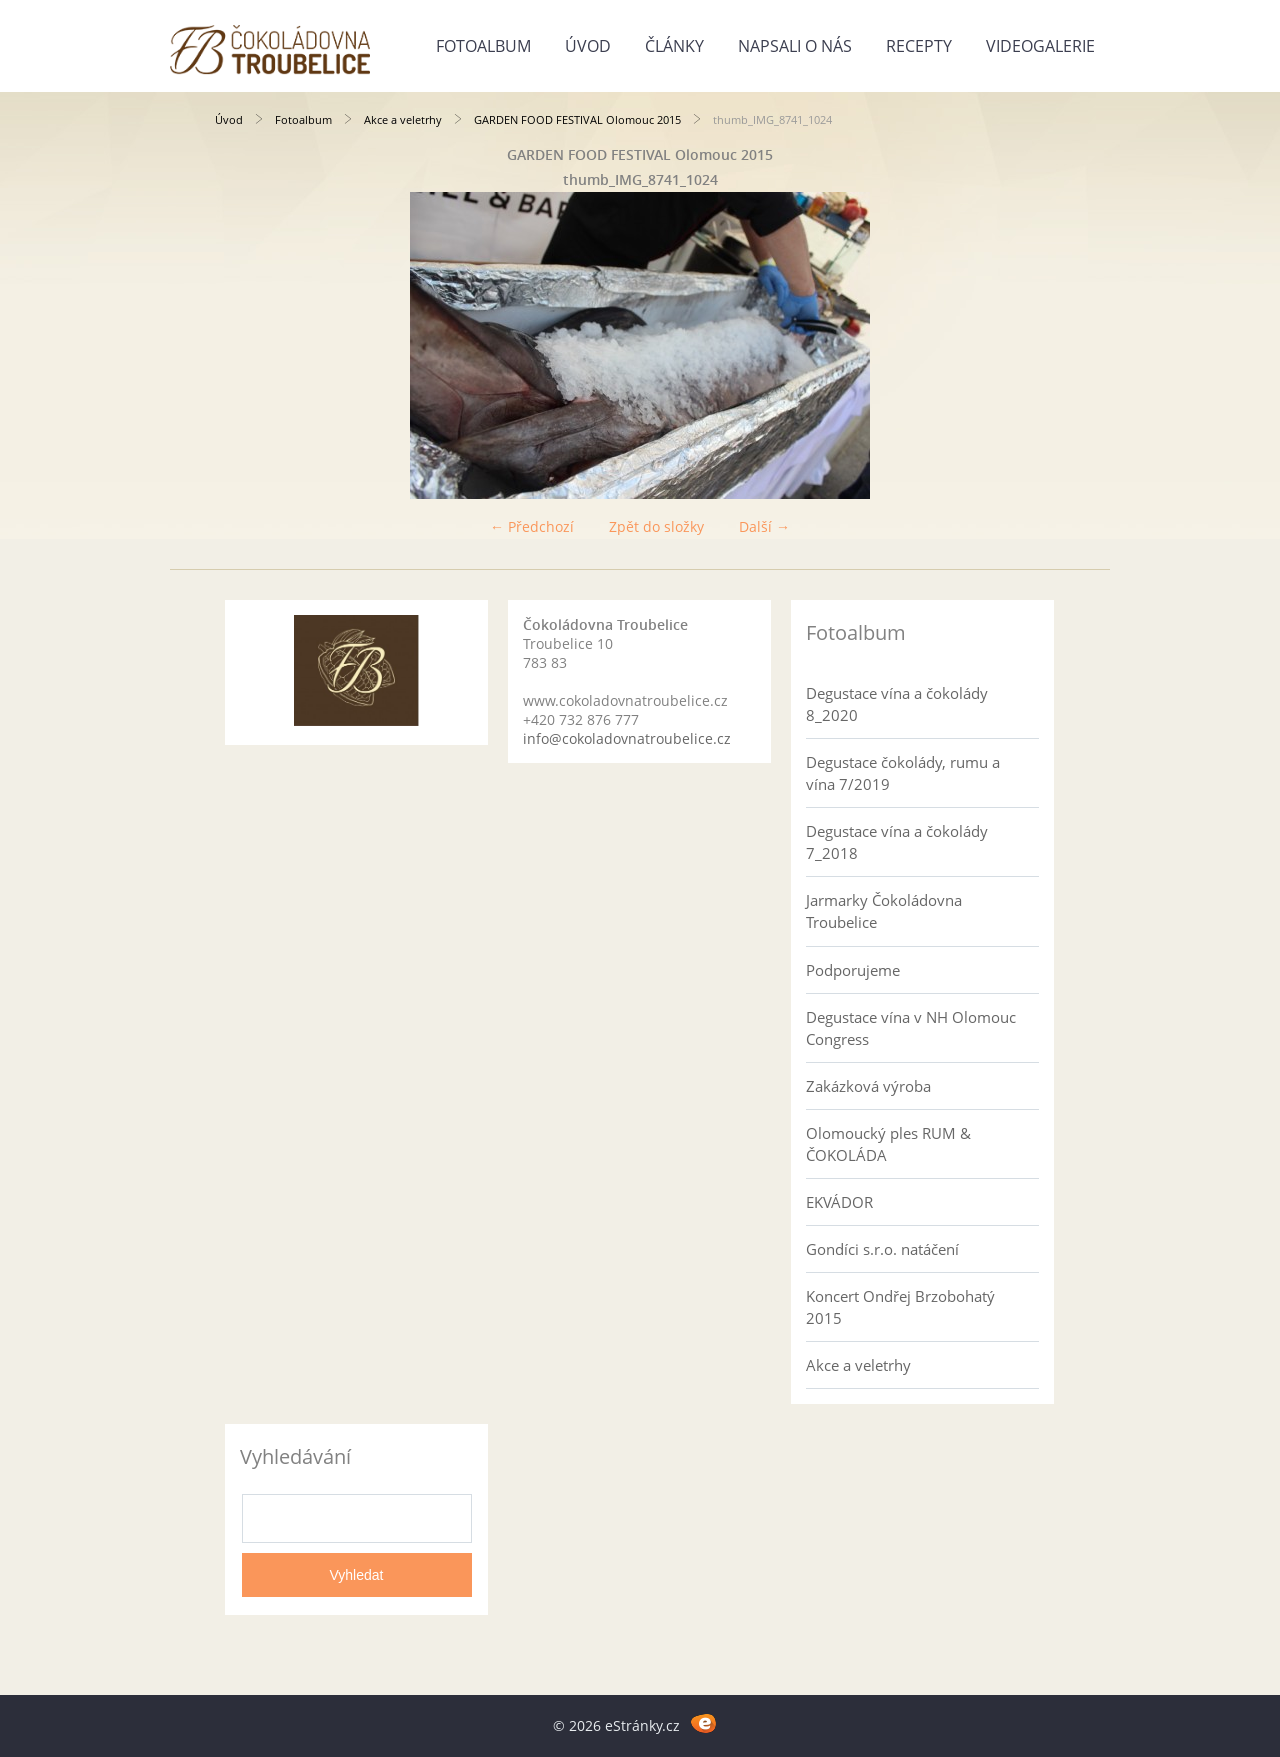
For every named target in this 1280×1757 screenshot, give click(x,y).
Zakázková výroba (868, 1086)
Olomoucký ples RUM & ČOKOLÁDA (888, 1144)
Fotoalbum (483, 46)
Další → (764, 526)
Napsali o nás (795, 46)
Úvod (588, 46)
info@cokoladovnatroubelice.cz (627, 738)
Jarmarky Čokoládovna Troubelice (884, 911)
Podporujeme (853, 970)
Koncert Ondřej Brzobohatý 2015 (900, 1307)
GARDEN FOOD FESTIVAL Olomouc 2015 (577, 119)
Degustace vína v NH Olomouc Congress (911, 1028)
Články (674, 46)
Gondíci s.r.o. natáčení (882, 1249)
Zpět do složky (656, 526)
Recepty (919, 46)
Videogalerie (1040, 46)
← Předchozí (532, 526)
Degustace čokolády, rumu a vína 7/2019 (903, 773)
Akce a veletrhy (403, 119)
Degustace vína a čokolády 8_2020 (897, 704)
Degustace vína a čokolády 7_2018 (897, 842)
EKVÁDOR (839, 1202)
